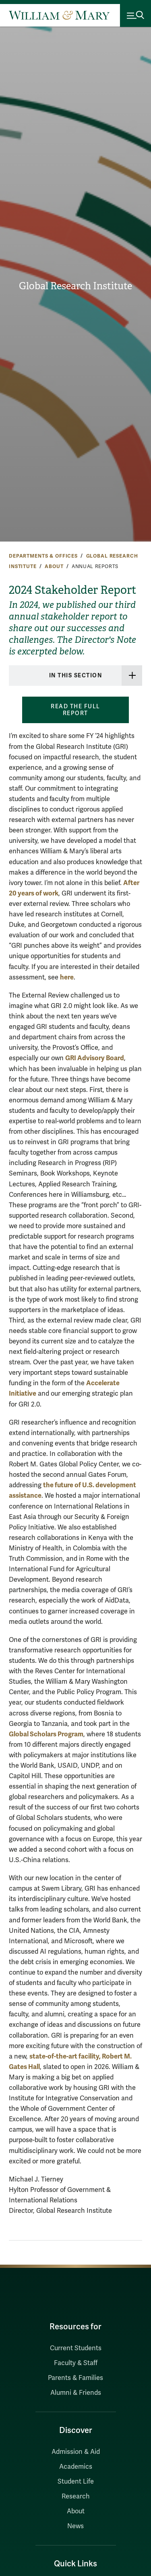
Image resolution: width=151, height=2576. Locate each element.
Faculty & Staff (75, 2363)
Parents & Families (75, 2378)
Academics (75, 2467)
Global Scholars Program (46, 1734)
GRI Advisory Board (94, 1058)
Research (76, 2496)
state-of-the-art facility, (65, 2056)
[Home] (59, 15)
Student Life (76, 2482)
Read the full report (75, 710)
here (67, 977)
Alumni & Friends (75, 2393)
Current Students (75, 2348)
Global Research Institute (75, 286)
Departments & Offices (43, 556)
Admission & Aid (76, 2452)
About (54, 566)
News (75, 2526)
